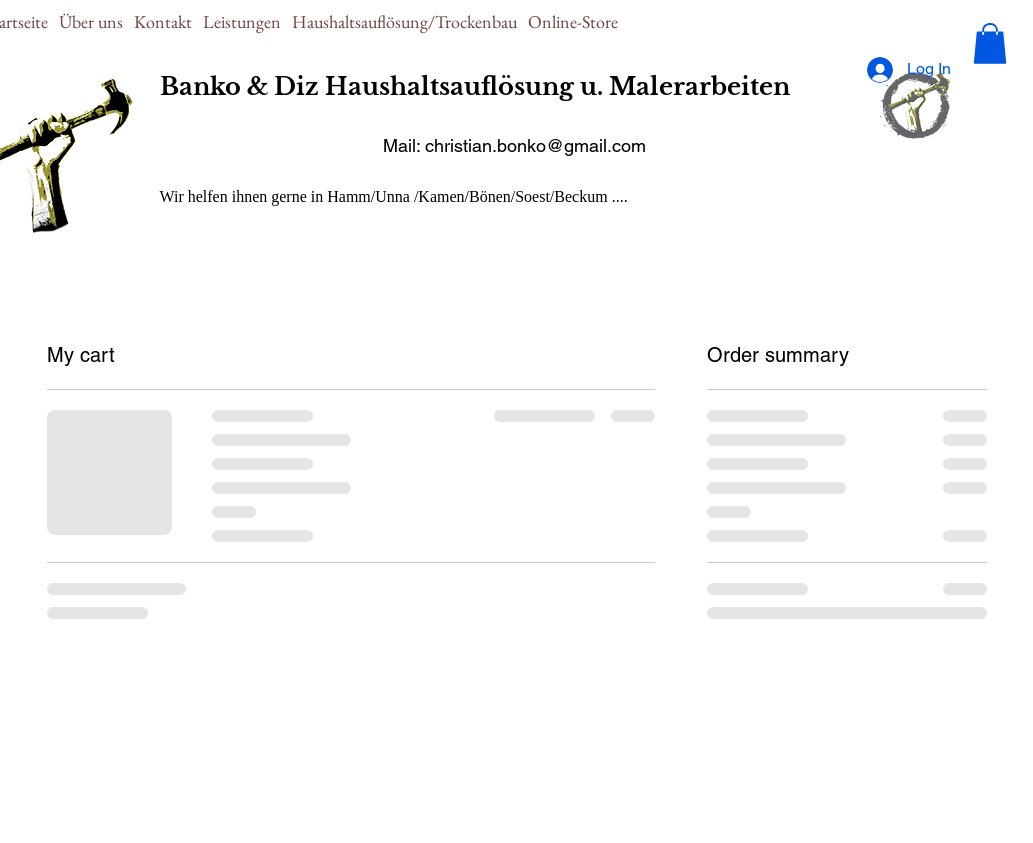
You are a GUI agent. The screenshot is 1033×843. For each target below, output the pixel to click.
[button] (990, 43)
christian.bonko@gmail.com (535, 145)
